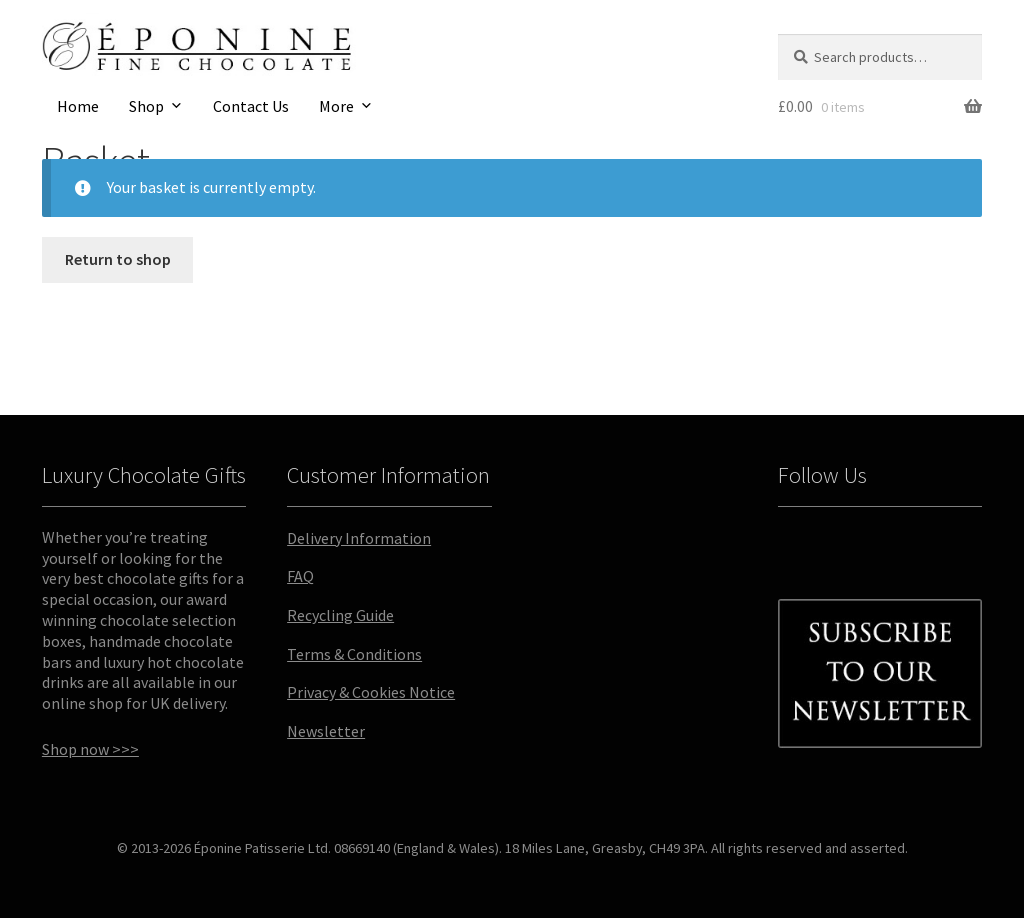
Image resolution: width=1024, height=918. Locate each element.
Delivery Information (359, 538)
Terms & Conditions (354, 654)
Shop (146, 106)
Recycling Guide (340, 615)
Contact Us (251, 106)
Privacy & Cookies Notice (371, 692)
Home (78, 106)
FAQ (300, 576)
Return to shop (118, 259)
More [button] (336, 106)
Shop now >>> (90, 749)
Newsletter (326, 731)
